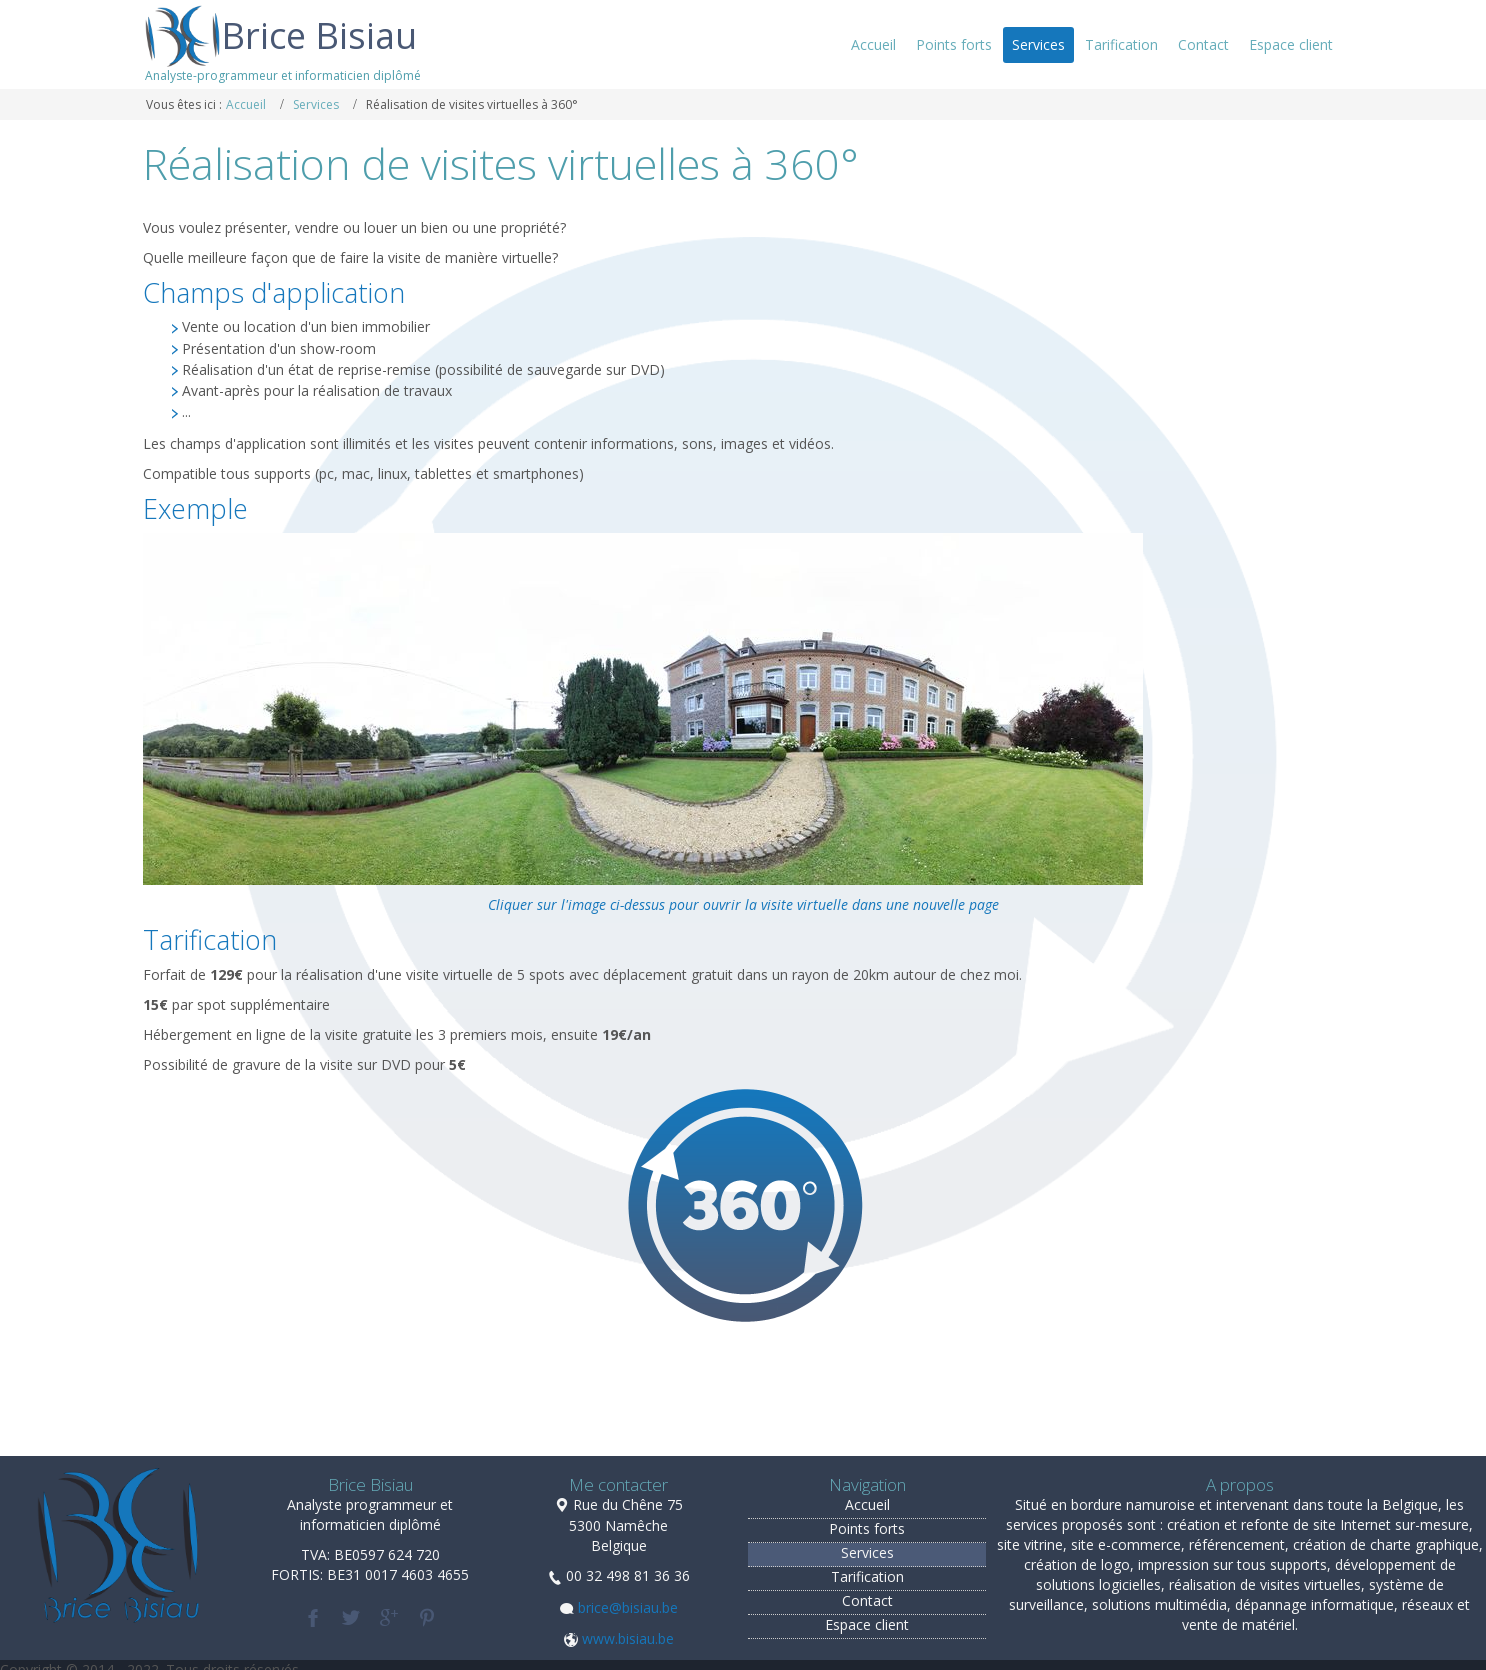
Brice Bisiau (319, 35)
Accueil (246, 104)
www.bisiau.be (628, 1638)
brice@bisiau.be (628, 1607)
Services (316, 104)
